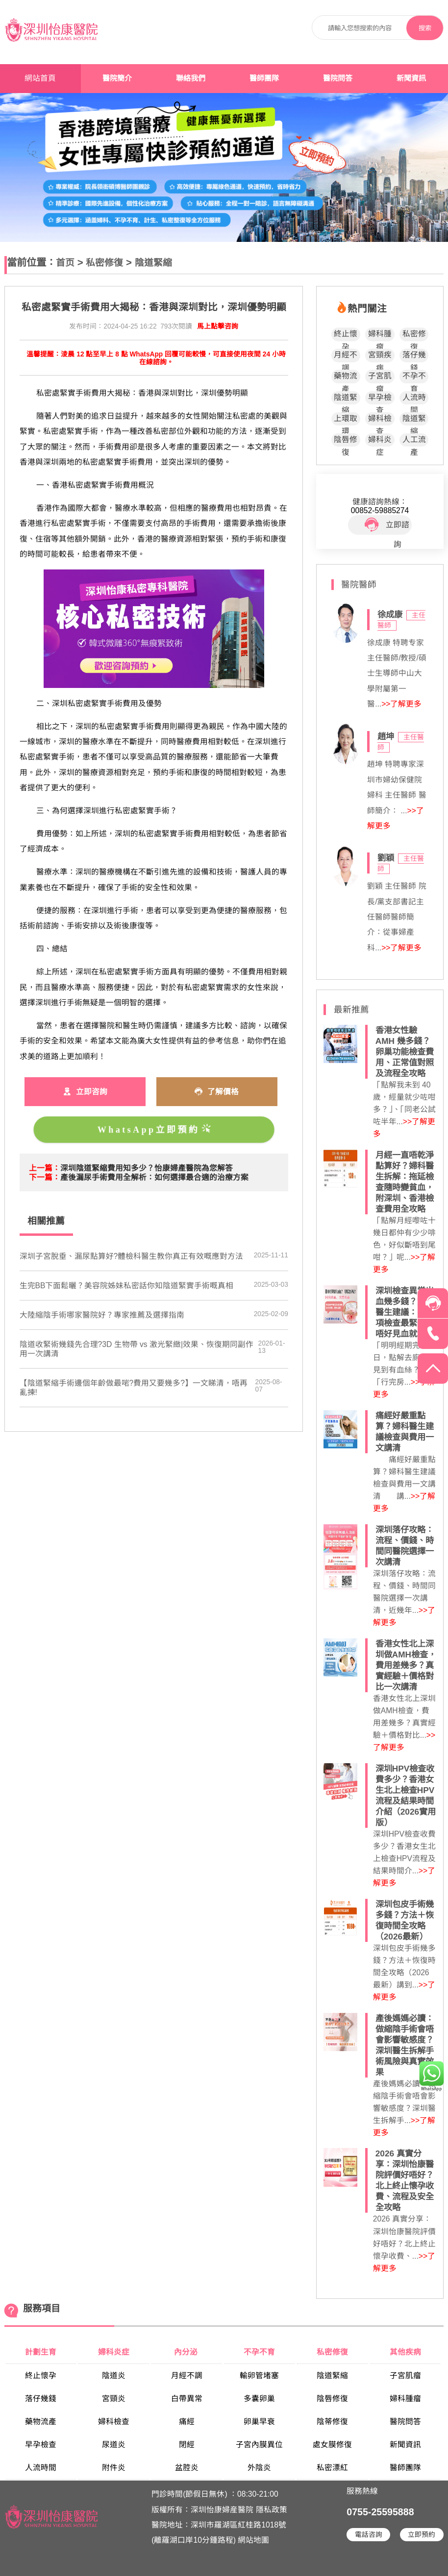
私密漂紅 (332, 2467)
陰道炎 (113, 2375)
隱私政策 (271, 2509)
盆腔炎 (187, 2467)
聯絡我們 (190, 78)
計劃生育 (40, 2352)
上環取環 (345, 419)
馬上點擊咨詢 (217, 326)
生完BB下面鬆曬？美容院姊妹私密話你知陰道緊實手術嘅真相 (127, 1285)
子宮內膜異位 (259, 2444)
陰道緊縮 (153, 263)
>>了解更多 (401, 704)
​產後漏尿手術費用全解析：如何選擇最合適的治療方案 (154, 1177)
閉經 (187, 2444)
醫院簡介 (117, 78)
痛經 (187, 2421)
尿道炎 (113, 2444)
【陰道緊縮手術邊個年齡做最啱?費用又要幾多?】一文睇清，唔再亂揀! (134, 1387)
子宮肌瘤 (380, 377)
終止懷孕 (345, 335)
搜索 (425, 28)
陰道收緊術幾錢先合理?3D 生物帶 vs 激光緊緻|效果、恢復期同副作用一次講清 (137, 1349)
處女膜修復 (332, 2444)
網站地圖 (253, 2540)
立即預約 (421, 2534)
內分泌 (186, 2352)
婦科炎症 (380, 441)
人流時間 (414, 398)
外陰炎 (259, 2467)
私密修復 (104, 263)
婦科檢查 (380, 419)
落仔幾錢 (414, 356)
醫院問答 (337, 78)
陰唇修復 (345, 441)
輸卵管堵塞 (259, 2375)
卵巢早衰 (259, 2421)
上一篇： (44, 1168)
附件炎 (113, 2467)
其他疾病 (405, 2352)
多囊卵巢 (259, 2398)
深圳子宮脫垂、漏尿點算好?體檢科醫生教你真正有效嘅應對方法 (132, 1256)
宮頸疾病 (380, 356)
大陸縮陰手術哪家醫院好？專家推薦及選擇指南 (102, 1315)
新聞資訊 (411, 78)
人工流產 (414, 441)
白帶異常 (186, 2398)
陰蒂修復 (332, 2421)
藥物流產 (345, 377)
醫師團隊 (264, 78)
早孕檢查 (380, 398)
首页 (65, 263)
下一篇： (44, 1177)
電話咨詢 (368, 2534)
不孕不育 (414, 377)
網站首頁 (40, 78)
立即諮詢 (387, 524)
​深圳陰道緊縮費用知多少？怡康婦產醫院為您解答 (146, 1168)
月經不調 (345, 356)
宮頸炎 (113, 2398)
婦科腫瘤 (380, 335)
